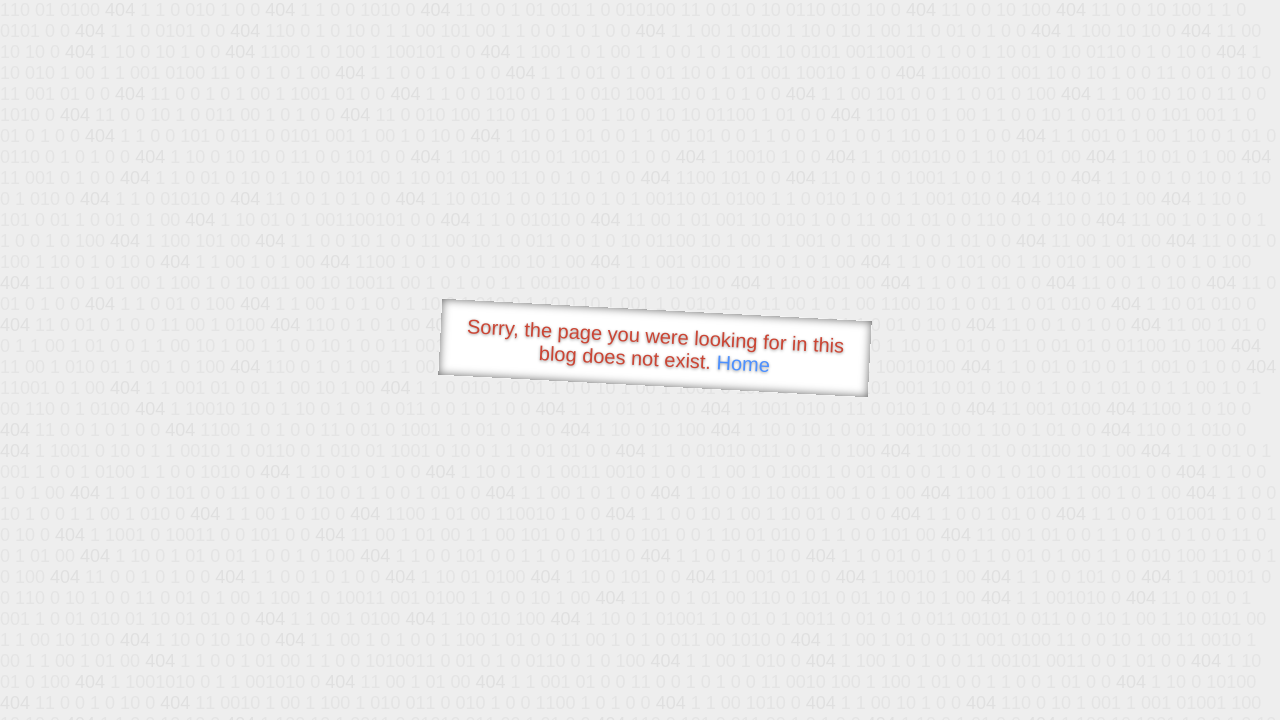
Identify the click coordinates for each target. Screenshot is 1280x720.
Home (743, 363)
